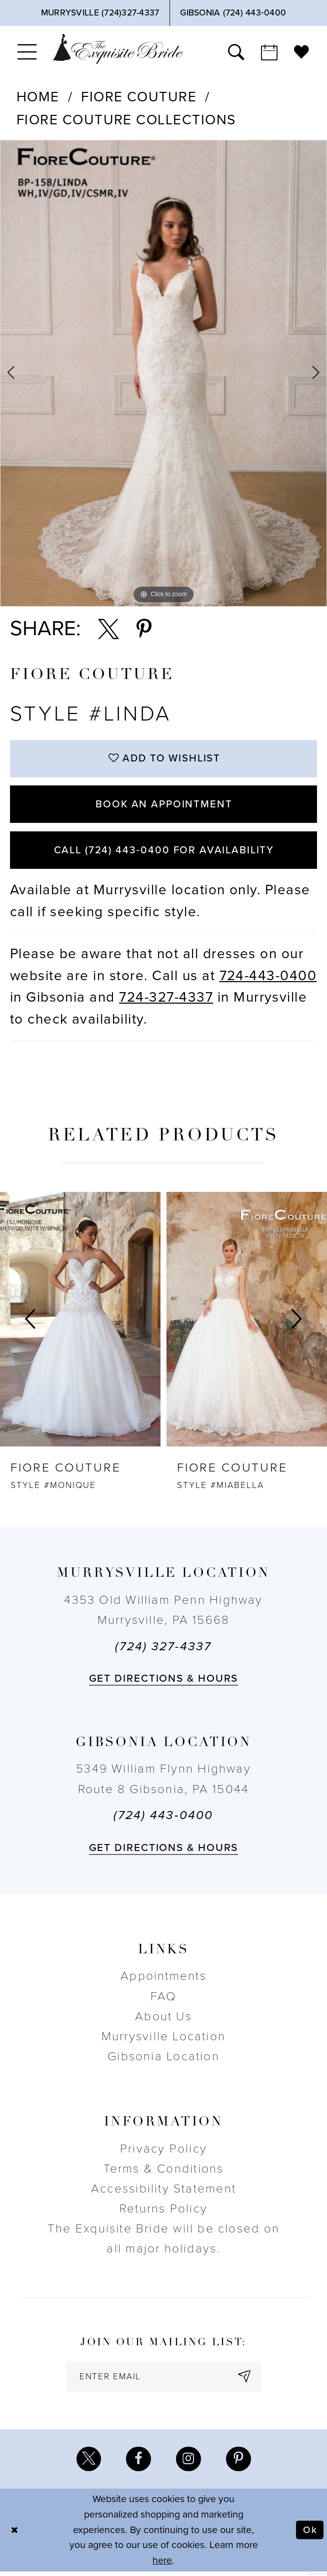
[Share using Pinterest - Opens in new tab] (144, 629)
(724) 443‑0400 (163, 1818)
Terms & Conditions (164, 2172)
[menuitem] (26, 51)
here (162, 2565)
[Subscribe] (246, 2380)
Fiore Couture (138, 96)
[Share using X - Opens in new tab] (108, 629)
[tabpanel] (163, 373)
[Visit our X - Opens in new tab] (87, 2463)
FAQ (163, 1999)
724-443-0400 (268, 978)
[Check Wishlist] (302, 51)
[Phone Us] (100, 13)
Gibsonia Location (164, 2059)
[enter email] (163, 2380)
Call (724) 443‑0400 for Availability (164, 852)
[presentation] (80, 1322)
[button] (26, 51)
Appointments (163, 1979)
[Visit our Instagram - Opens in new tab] (189, 2463)
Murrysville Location (164, 2039)
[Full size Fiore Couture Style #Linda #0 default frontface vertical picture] (163, 373)
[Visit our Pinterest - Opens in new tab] (239, 2463)
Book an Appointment (163, 805)
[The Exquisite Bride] (118, 49)
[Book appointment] (269, 51)
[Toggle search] (236, 51)
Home (38, 96)
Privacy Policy (163, 2152)
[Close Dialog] (15, 2534)
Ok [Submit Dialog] (310, 2535)
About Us (163, 2019)
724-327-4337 (166, 1000)
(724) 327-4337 (163, 1649)
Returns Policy (164, 2212)
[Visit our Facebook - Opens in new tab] (138, 2463)
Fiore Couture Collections (126, 119)
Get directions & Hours (163, 1682)
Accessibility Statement (163, 2192)
